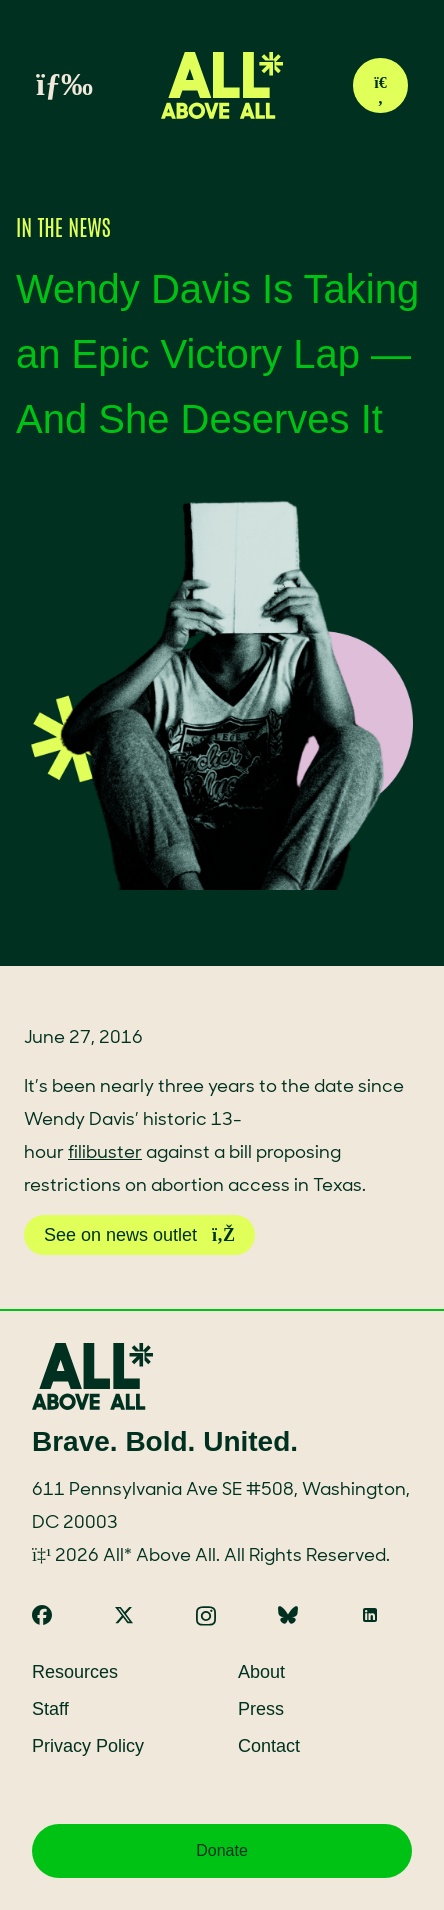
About (261, 1672)
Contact (269, 1746)
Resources (75, 1672)
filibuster (105, 1153)
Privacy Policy (88, 1746)
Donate (222, 1850)
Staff (50, 1709)
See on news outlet (139, 1235)
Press (261, 1709)
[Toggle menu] (42, 85)
